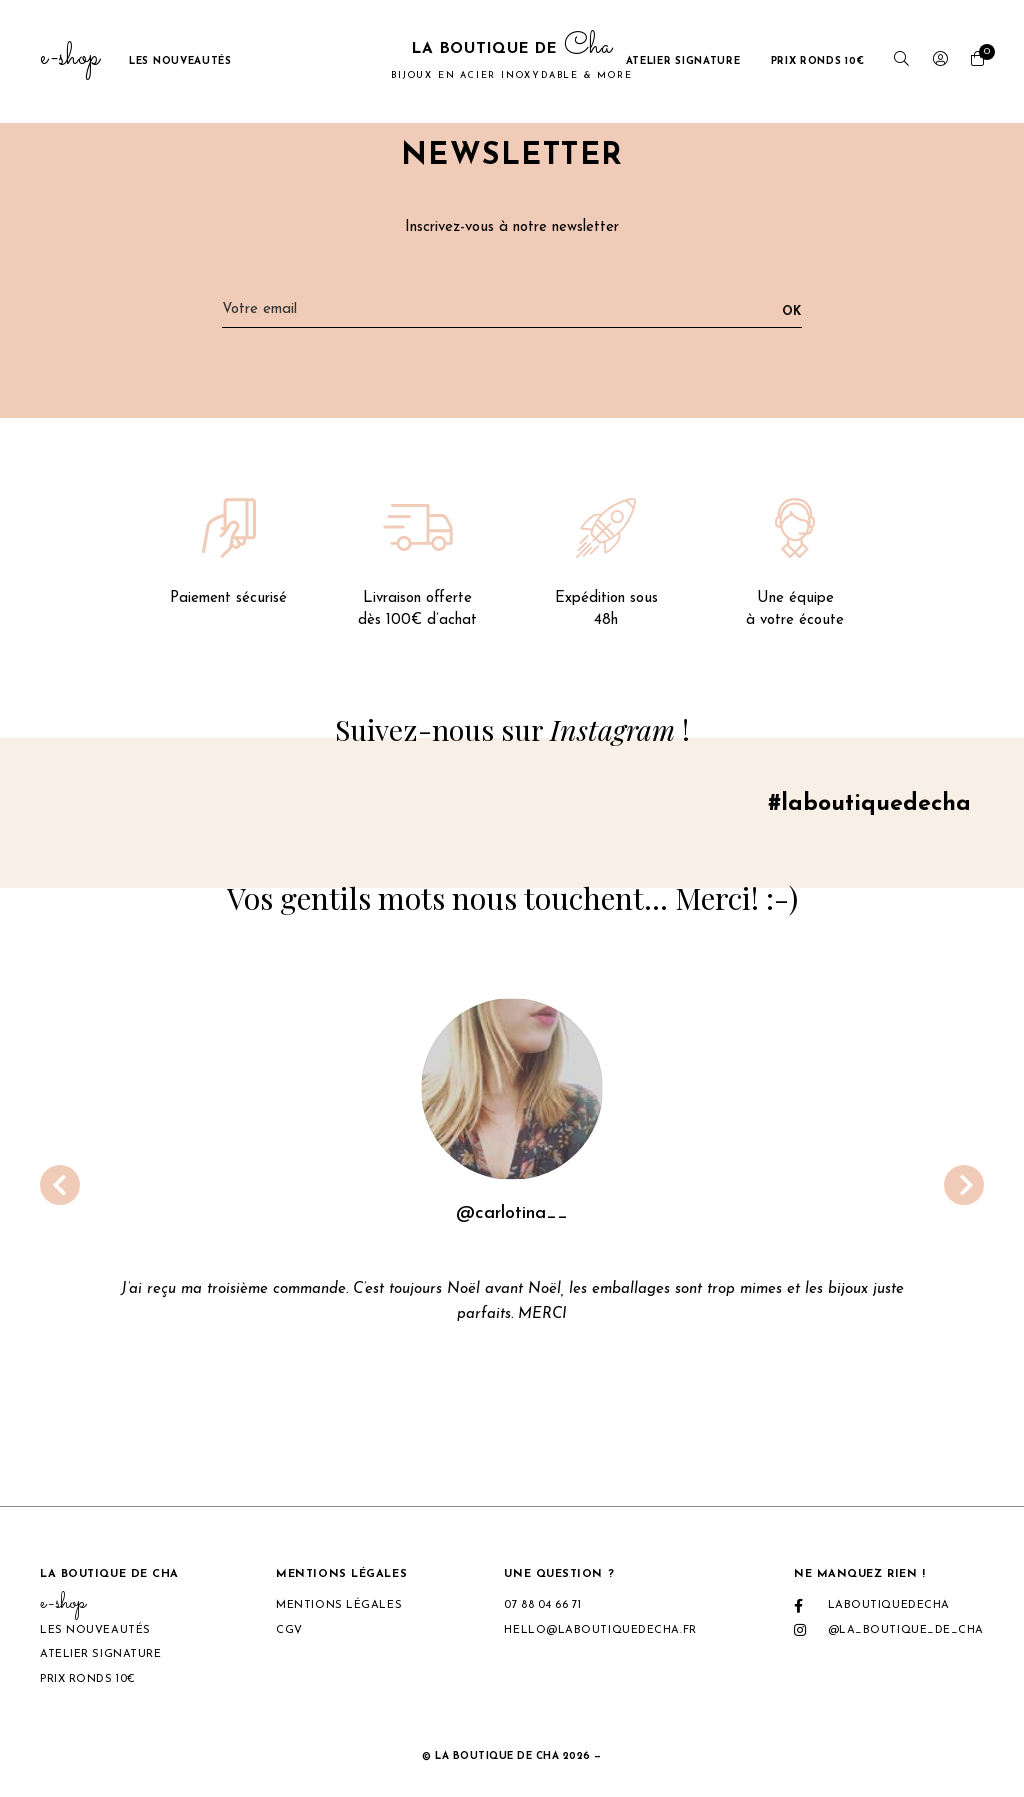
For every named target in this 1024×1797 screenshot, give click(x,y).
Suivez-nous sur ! (512, 730)
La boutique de (511, 61)
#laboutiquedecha (865, 808)
